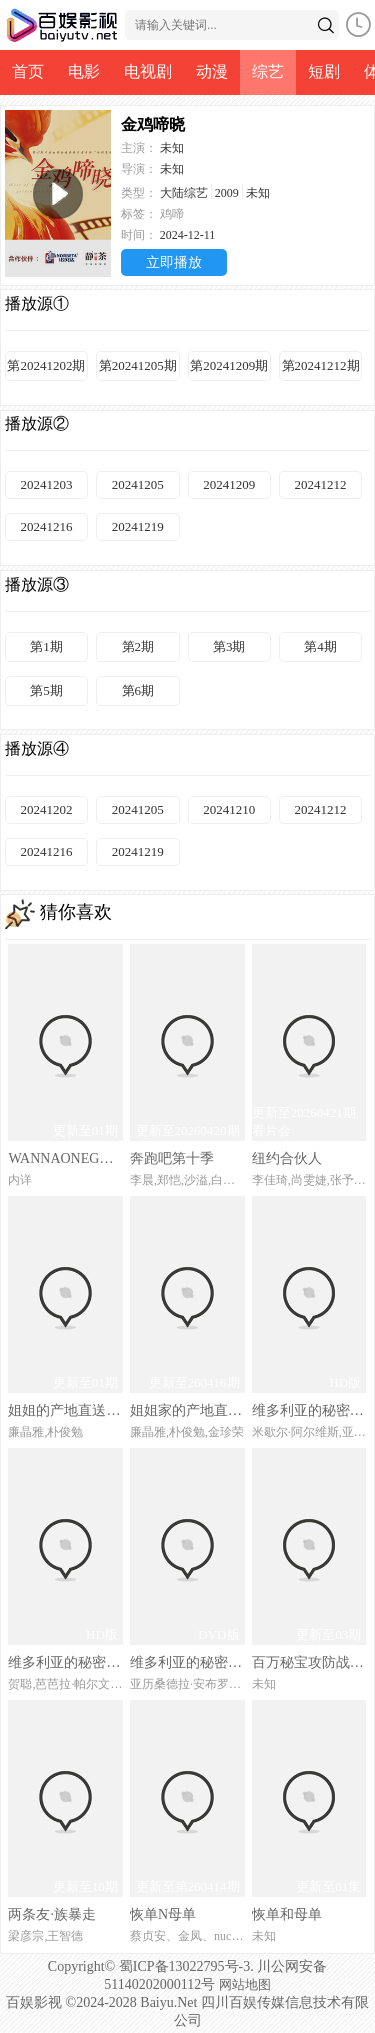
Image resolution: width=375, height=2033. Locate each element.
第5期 (46, 690)
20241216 (46, 526)
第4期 (320, 646)
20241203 (46, 484)
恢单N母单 (163, 1914)
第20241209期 (229, 365)
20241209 (229, 484)
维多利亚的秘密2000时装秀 (187, 1662)
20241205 (138, 484)
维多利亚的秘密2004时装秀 (309, 1410)
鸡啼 (172, 214)
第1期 (46, 646)
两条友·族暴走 (52, 1914)
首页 (28, 71)
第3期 (229, 646)
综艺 (268, 71)
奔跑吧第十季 (172, 1158)
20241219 (138, 526)
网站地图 (245, 1984)
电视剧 (148, 71)
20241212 (321, 484)
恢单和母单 (287, 1914)
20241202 (46, 809)
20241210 (229, 809)
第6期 (138, 690)
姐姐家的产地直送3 (187, 1410)
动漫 (212, 71)
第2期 (138, 646)
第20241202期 (46, 365)
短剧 (324, 71)
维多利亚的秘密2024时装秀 (65, 1662)
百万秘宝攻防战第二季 (309, 1662)
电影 (84, 71)
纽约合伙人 (287, 1158)
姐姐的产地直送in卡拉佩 (65, 1410)
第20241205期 (138, 365)
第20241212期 (321, 365)
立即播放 (174, 262)
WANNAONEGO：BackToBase (65, 1158)
